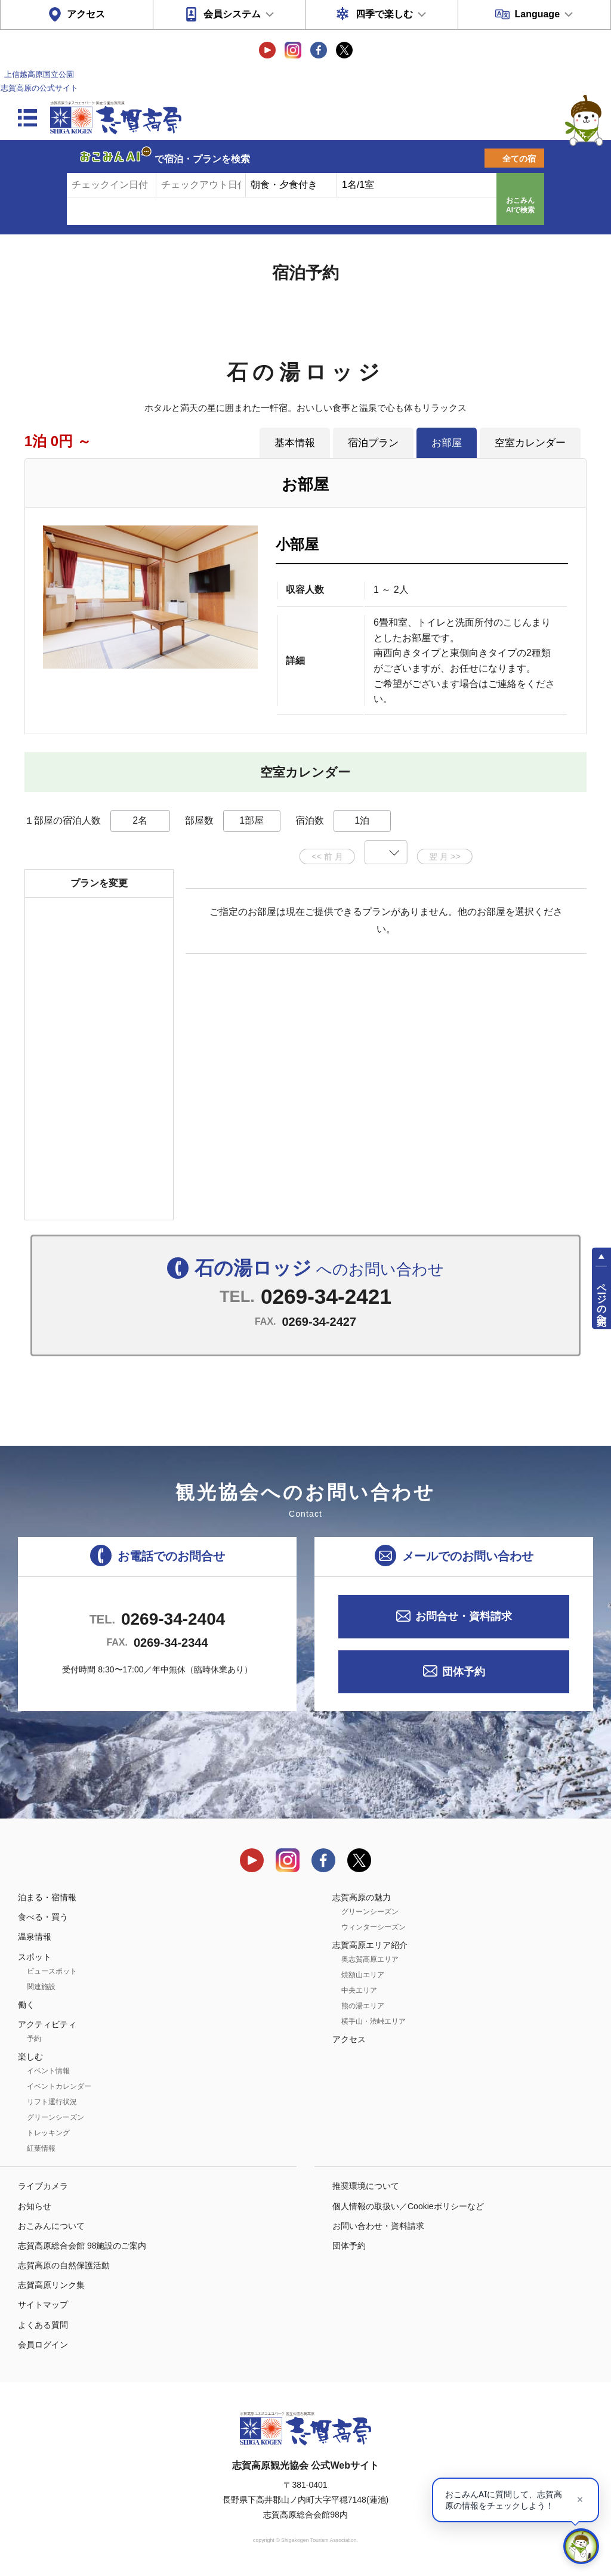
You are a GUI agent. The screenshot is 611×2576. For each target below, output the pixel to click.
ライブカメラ (43, 2186)
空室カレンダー (530, 443)
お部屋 (446, 443)
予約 (34, 2038)
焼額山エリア (362, 1975)
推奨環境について (365, 2186)
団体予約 (463, 1672)
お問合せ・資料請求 (463, 1616)
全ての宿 (519, 158)
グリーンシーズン (55, 2117)
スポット (34, 1957)
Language (537, 14)
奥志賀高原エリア (370, 1959)
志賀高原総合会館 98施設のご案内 (82, 2245)
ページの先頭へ (602, 1298)
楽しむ (30, 2056)
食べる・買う (43, 1917)
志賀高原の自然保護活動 (64, 2265)
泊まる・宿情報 (47, 1897)
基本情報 (294, 443)
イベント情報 (48, 2071)
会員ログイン (43, 2344)
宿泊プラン (373, 443)
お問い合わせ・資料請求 (378, 2226)
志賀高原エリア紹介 (370, 1945)
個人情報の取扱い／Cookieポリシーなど (408, 2206)
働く (26, 2004)
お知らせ (34, 2206)
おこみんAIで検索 (520, 205)
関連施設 (41, 1987)
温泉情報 (34, 1936)
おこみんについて (51, 2226)
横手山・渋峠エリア (373, 2021)
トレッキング (48, 2133)
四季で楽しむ (384, 14)
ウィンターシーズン (373, 1927)
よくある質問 (43, 2325)
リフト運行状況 (52, 2102)
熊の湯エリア (362, 2006)
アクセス (86, 14)
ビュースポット (52, 1971)
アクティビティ (47, 2024)
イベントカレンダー (59, 2086)
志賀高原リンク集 (51, 2285)
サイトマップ (43, 2304)
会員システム (232, 14)
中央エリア (359, 1990)
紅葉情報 (41, 2148)
